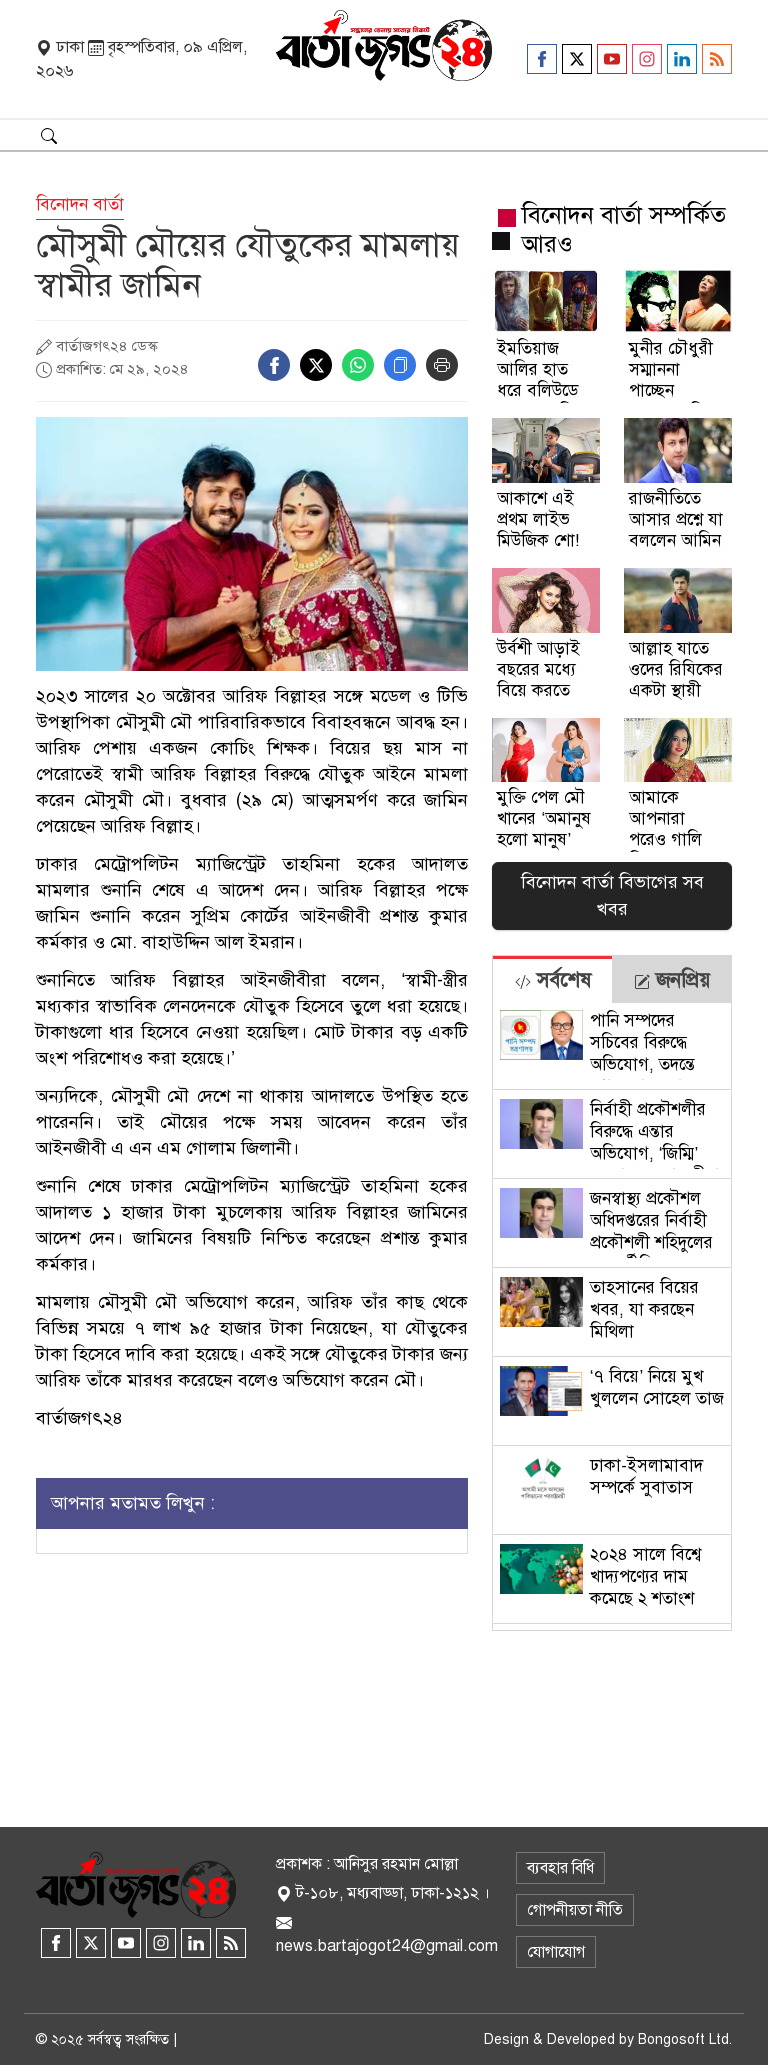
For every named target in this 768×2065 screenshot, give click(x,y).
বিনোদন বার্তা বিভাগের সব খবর (612, 895)
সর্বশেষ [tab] (553, 980)
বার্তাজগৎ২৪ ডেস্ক (107, 346)
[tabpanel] (612, 1316)
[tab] (552, 979)
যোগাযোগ (556, 1952)
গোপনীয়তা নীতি (575, 1910)
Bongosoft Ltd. (685, 2039)
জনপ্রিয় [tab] (672, 980)
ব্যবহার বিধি (560, 1868)
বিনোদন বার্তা (80, 204)
